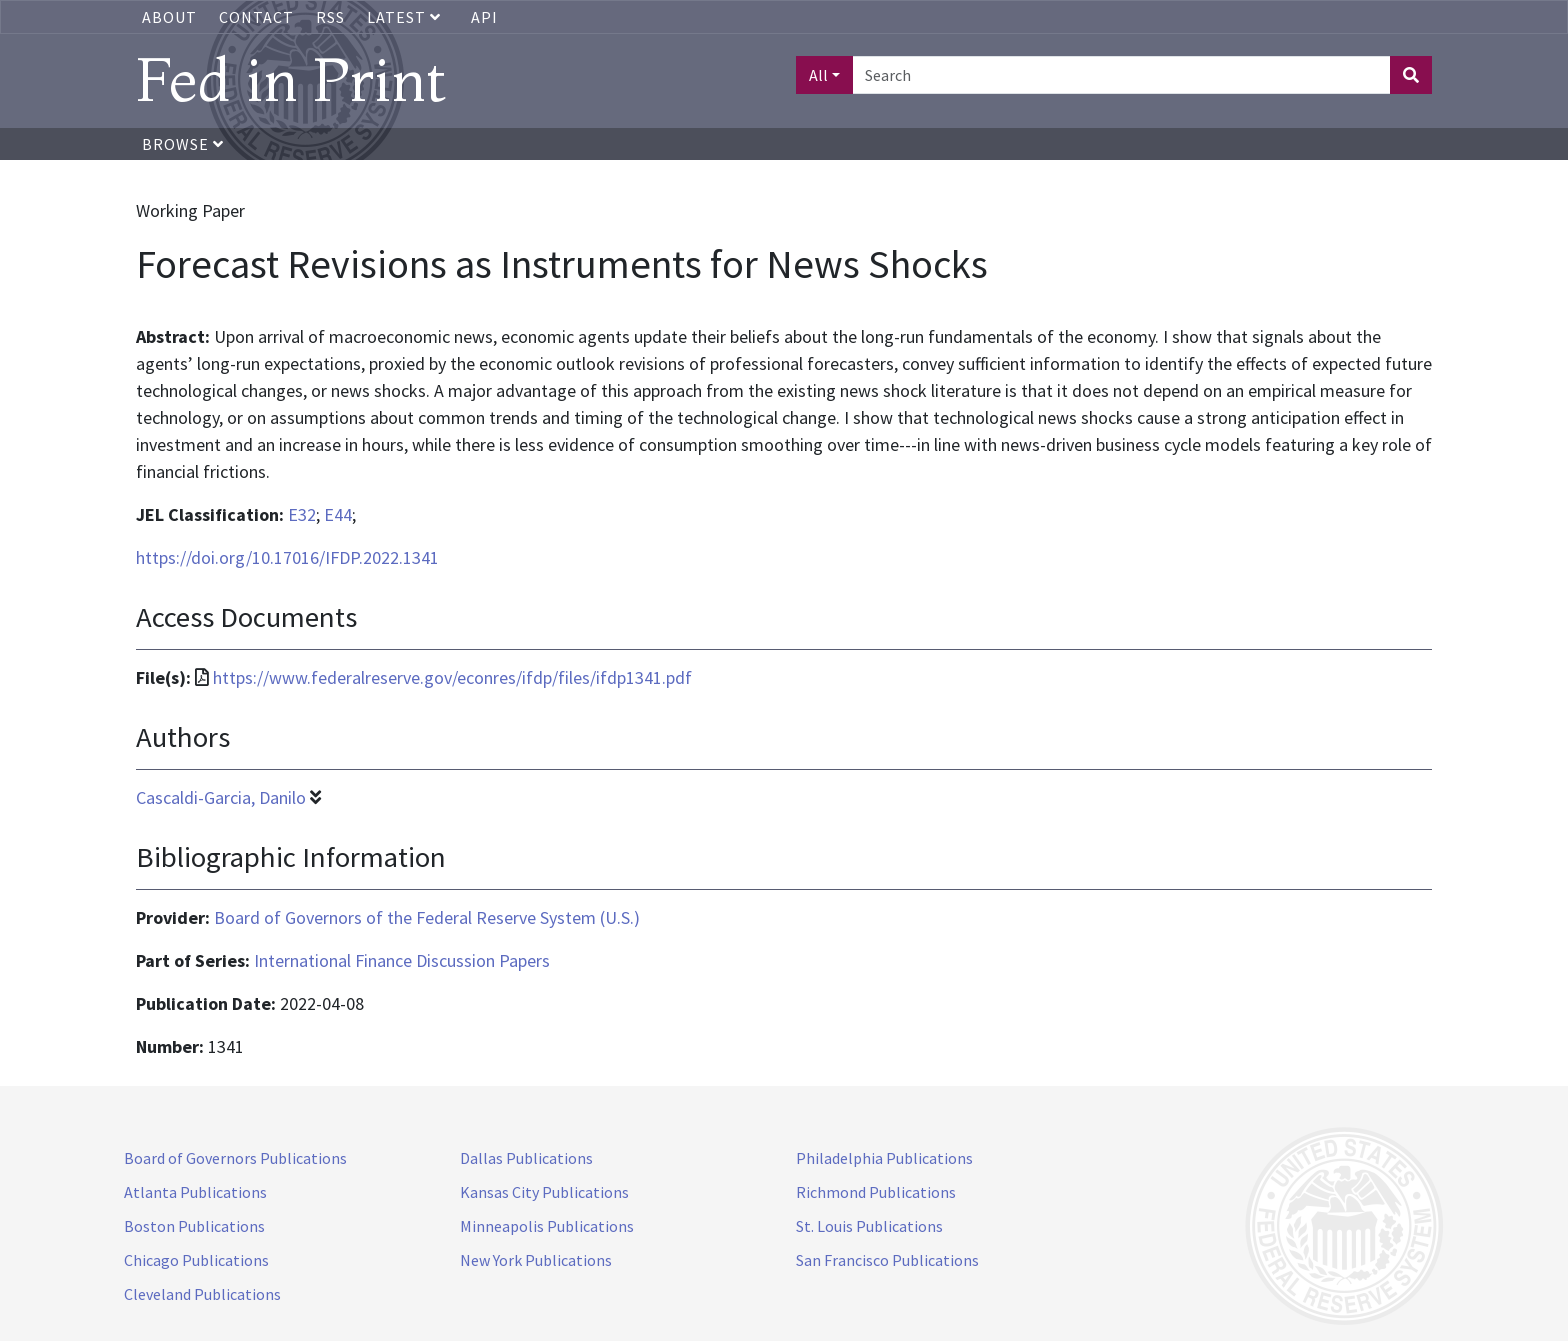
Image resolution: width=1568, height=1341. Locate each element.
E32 (302, 514)
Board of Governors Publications (235, 1158)
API (484, 17)
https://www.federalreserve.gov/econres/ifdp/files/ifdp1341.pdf (452, 677)
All (818, 75)
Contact (256, 17)
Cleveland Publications (202, 1294)
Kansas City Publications (544, 1192)
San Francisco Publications (887, 1260)
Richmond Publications (876, 1192)
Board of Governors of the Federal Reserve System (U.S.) (427, 917)
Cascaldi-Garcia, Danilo (221, 797)
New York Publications (536, 1260)
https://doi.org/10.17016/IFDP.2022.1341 (287, 557)
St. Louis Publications (869, 1226)
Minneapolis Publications (547, 1226)
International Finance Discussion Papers (402, 960)
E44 (338, 514)
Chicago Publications (196, 1260)
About (169, 17)
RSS (330, 17)
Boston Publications (194, 1226)
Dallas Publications (526, 1158)
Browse (183, 144)
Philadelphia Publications (884, 1158)
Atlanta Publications (195, 1192)
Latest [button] (406, 17)
